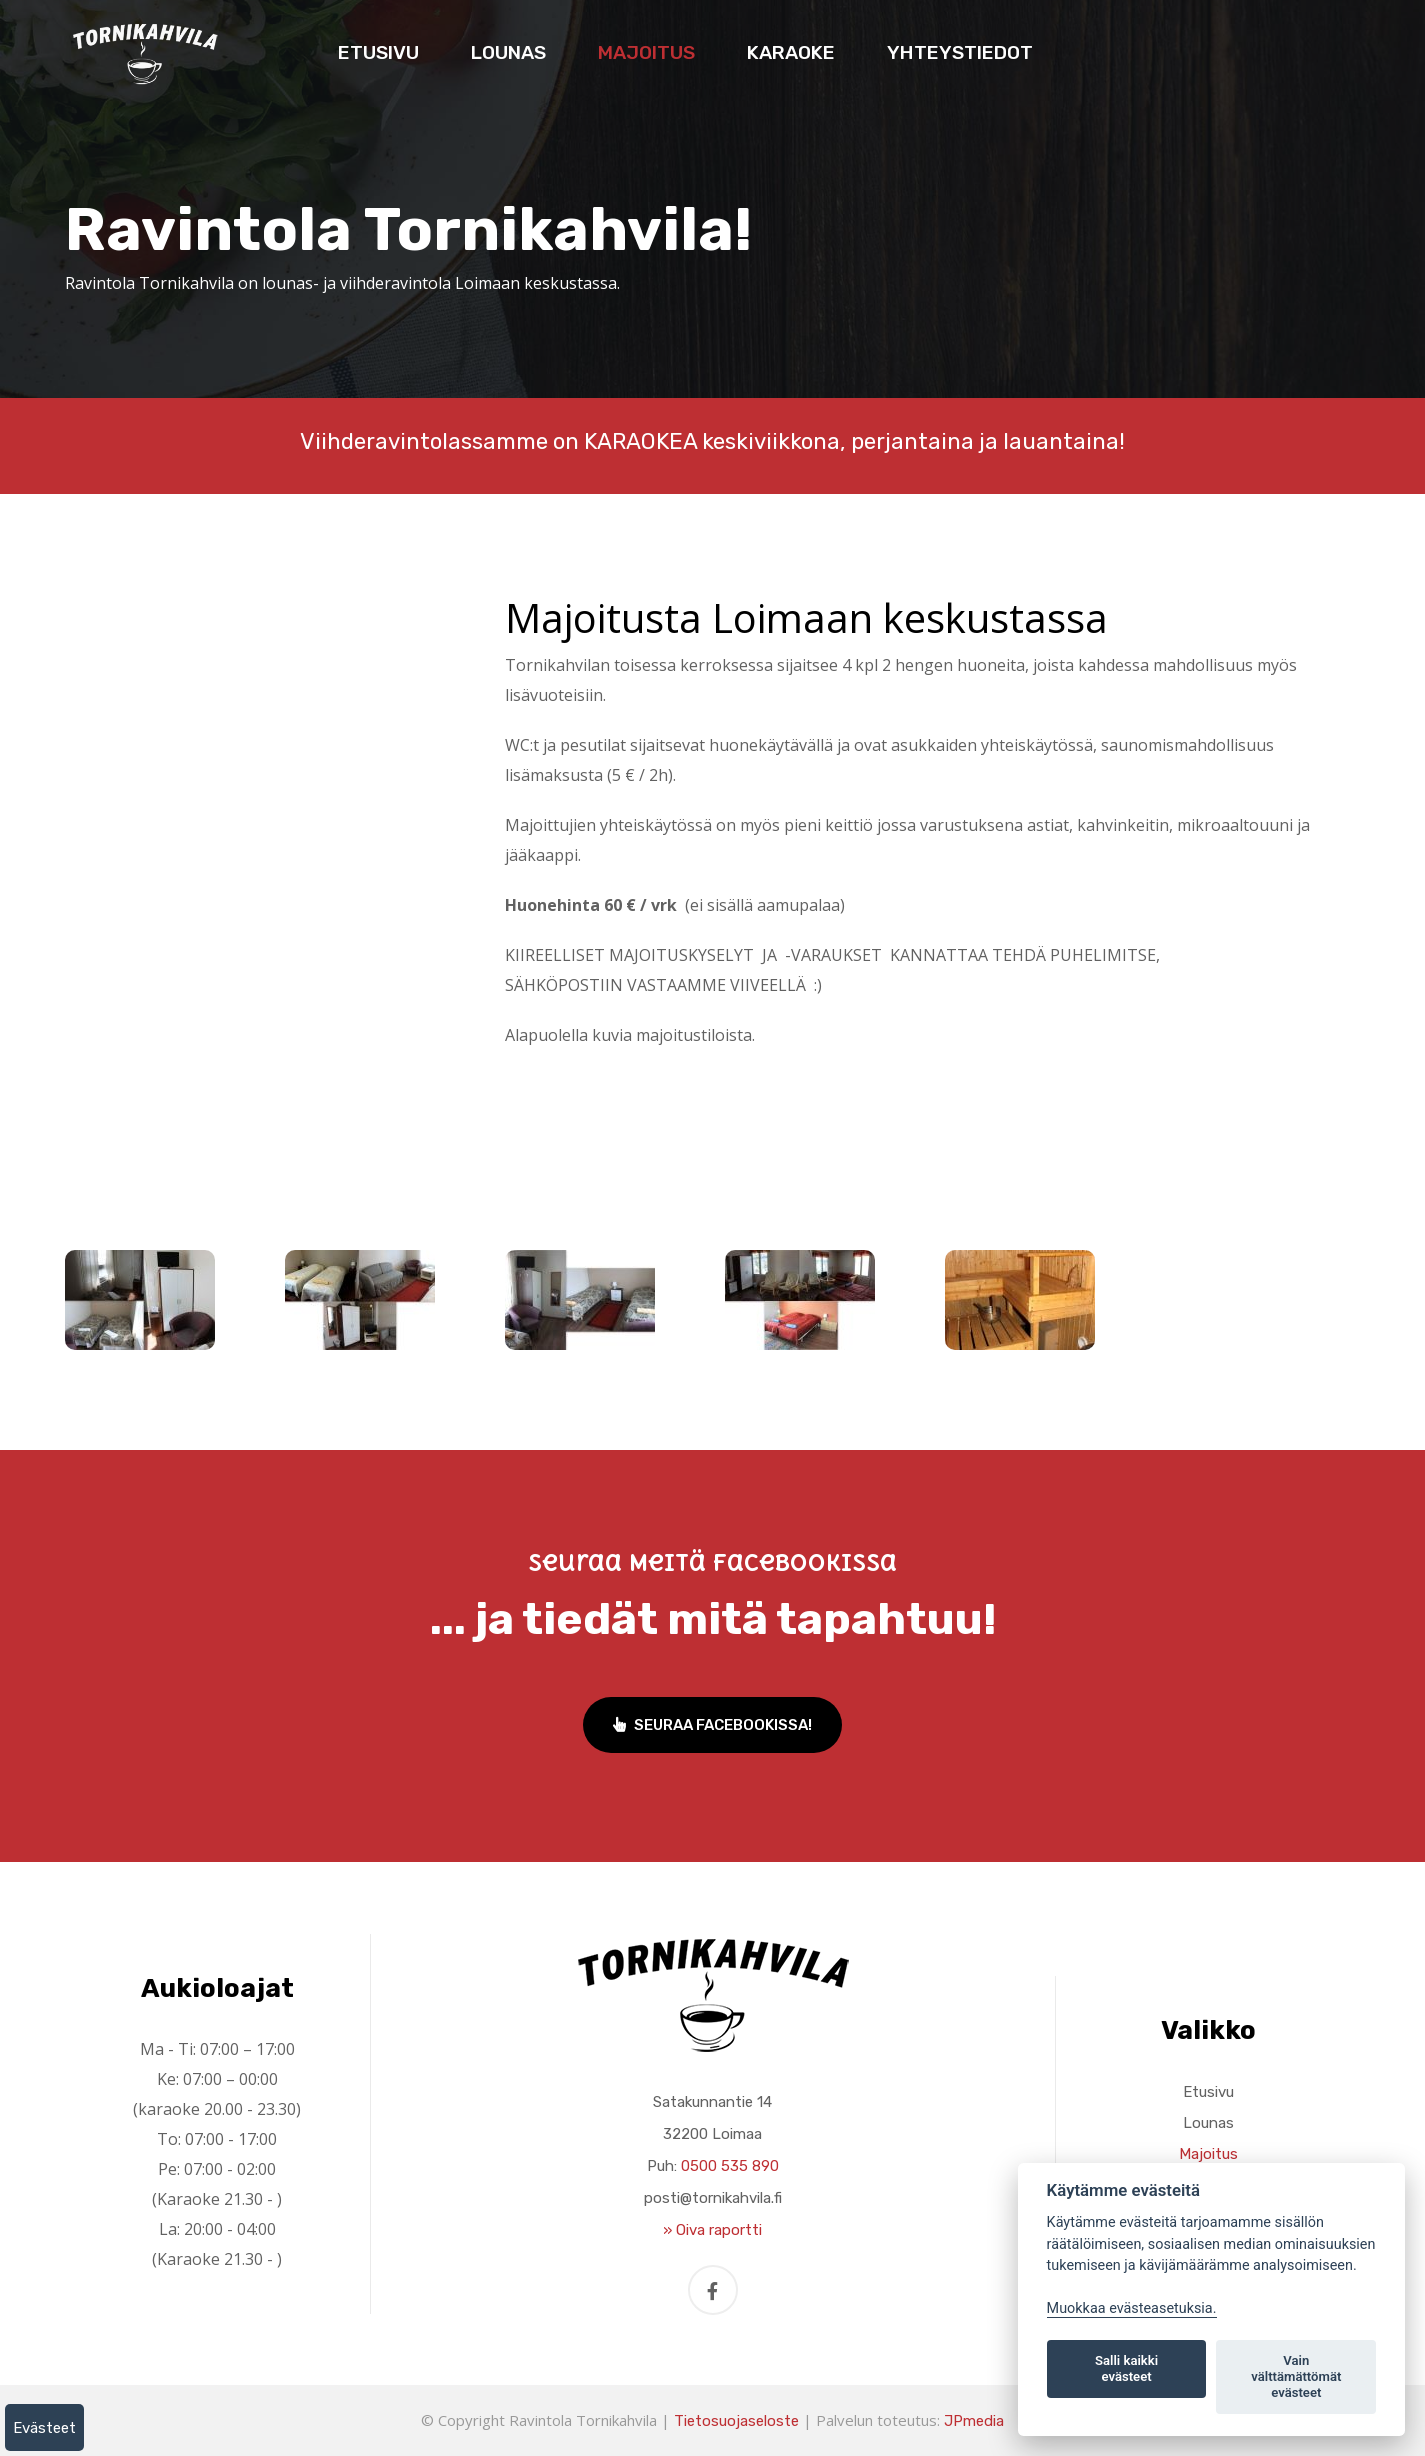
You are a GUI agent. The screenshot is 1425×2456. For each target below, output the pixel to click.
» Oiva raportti (712, 2230)
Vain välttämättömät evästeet (1296, 2376)
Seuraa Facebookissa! (712, 1725)
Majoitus (646, 52)
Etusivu (378, 52)
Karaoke (791, 52)
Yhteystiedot (960, 52)
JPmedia (974, 2421)
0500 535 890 (730, 2166)
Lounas (508, 52)
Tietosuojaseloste (736, 2421)
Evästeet (44, 2428)
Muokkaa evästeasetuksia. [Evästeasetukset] (1132, 2308)
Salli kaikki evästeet (1126, 2368)
